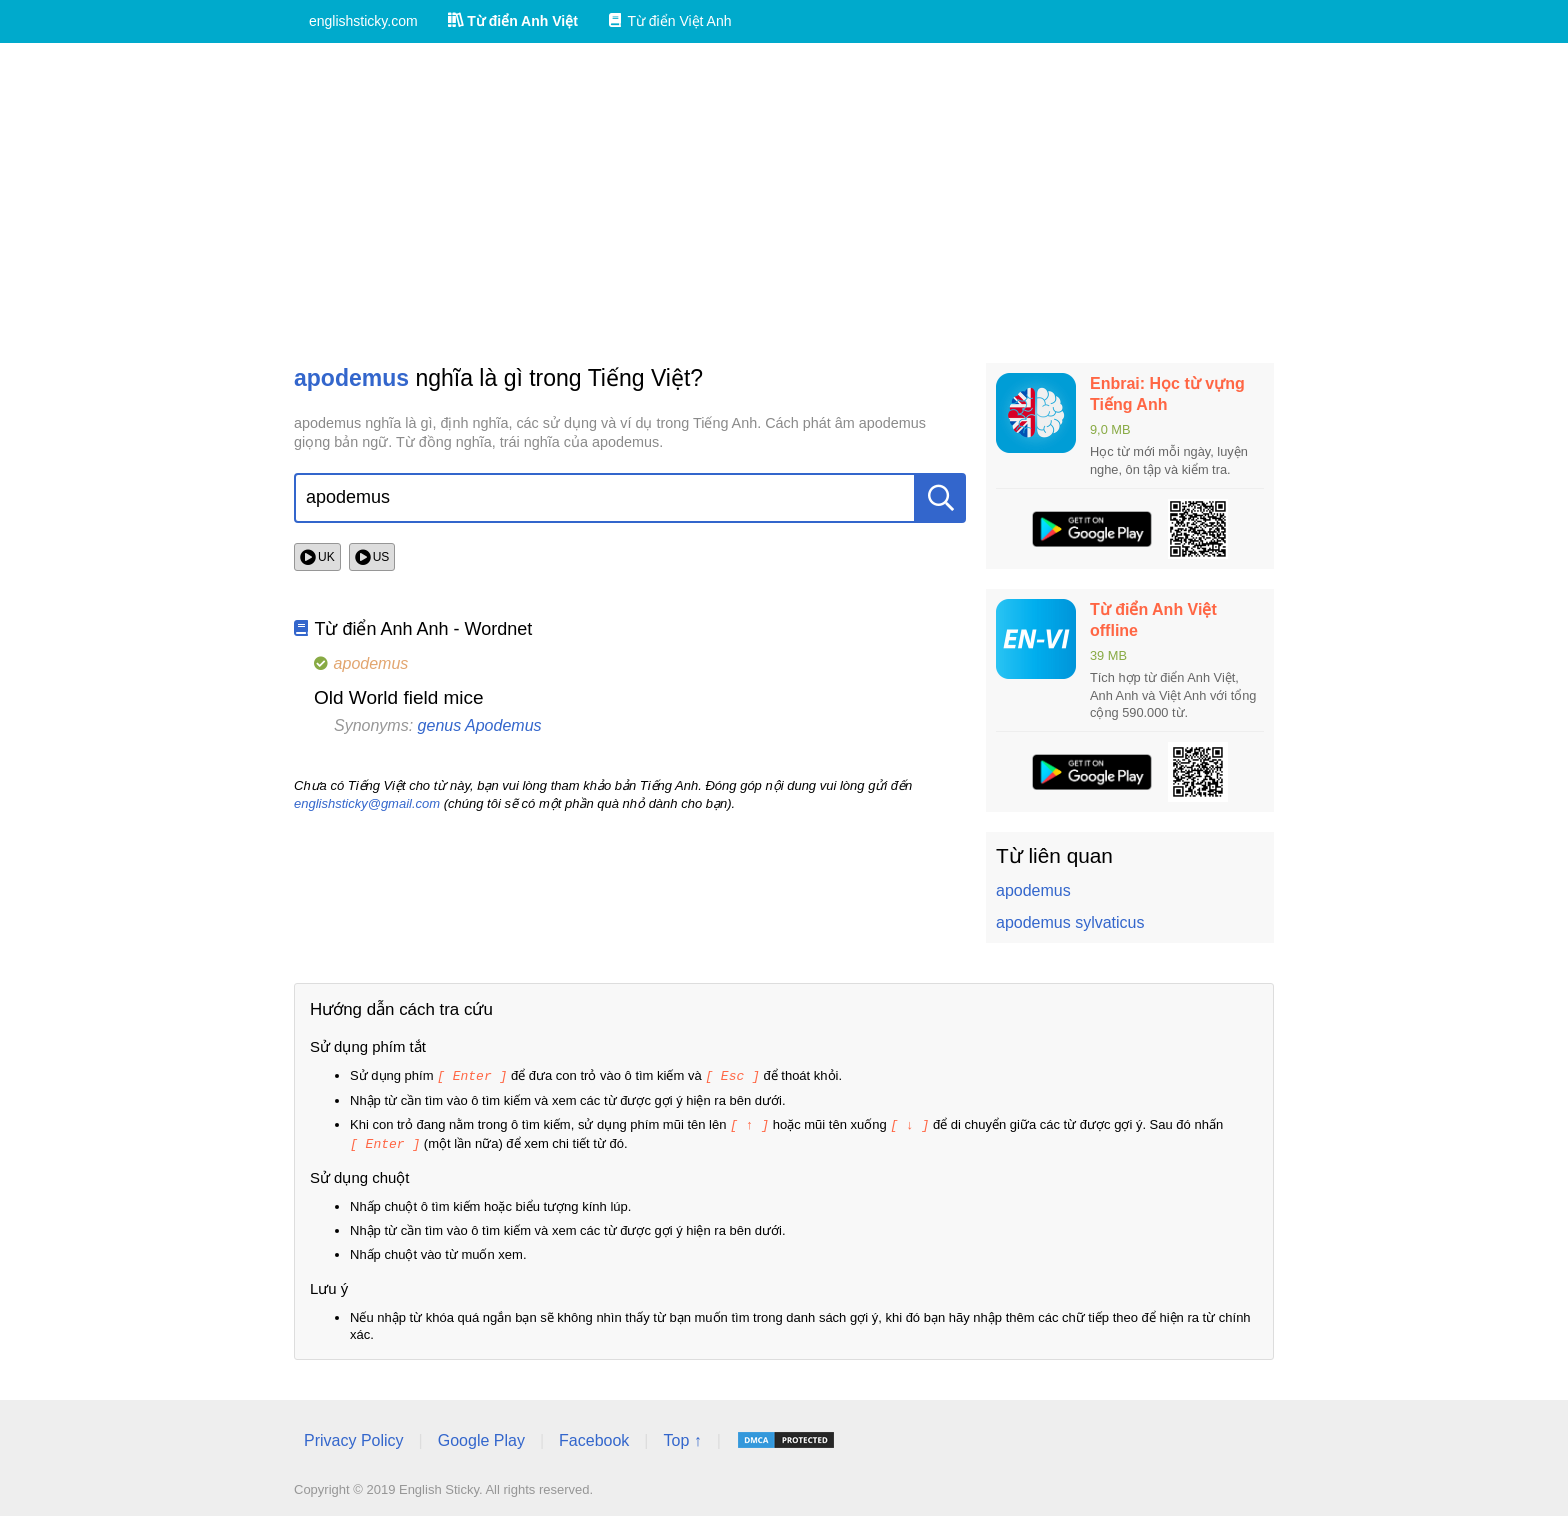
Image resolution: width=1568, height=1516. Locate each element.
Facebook (594, 1437)
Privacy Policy (354, 1437)
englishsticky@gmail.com (367, 803)
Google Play (481, 1437)
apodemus (1033, 890)
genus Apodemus (480, 725)
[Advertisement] (784, 203)
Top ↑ (682, 1437)
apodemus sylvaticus (1070, 922)
